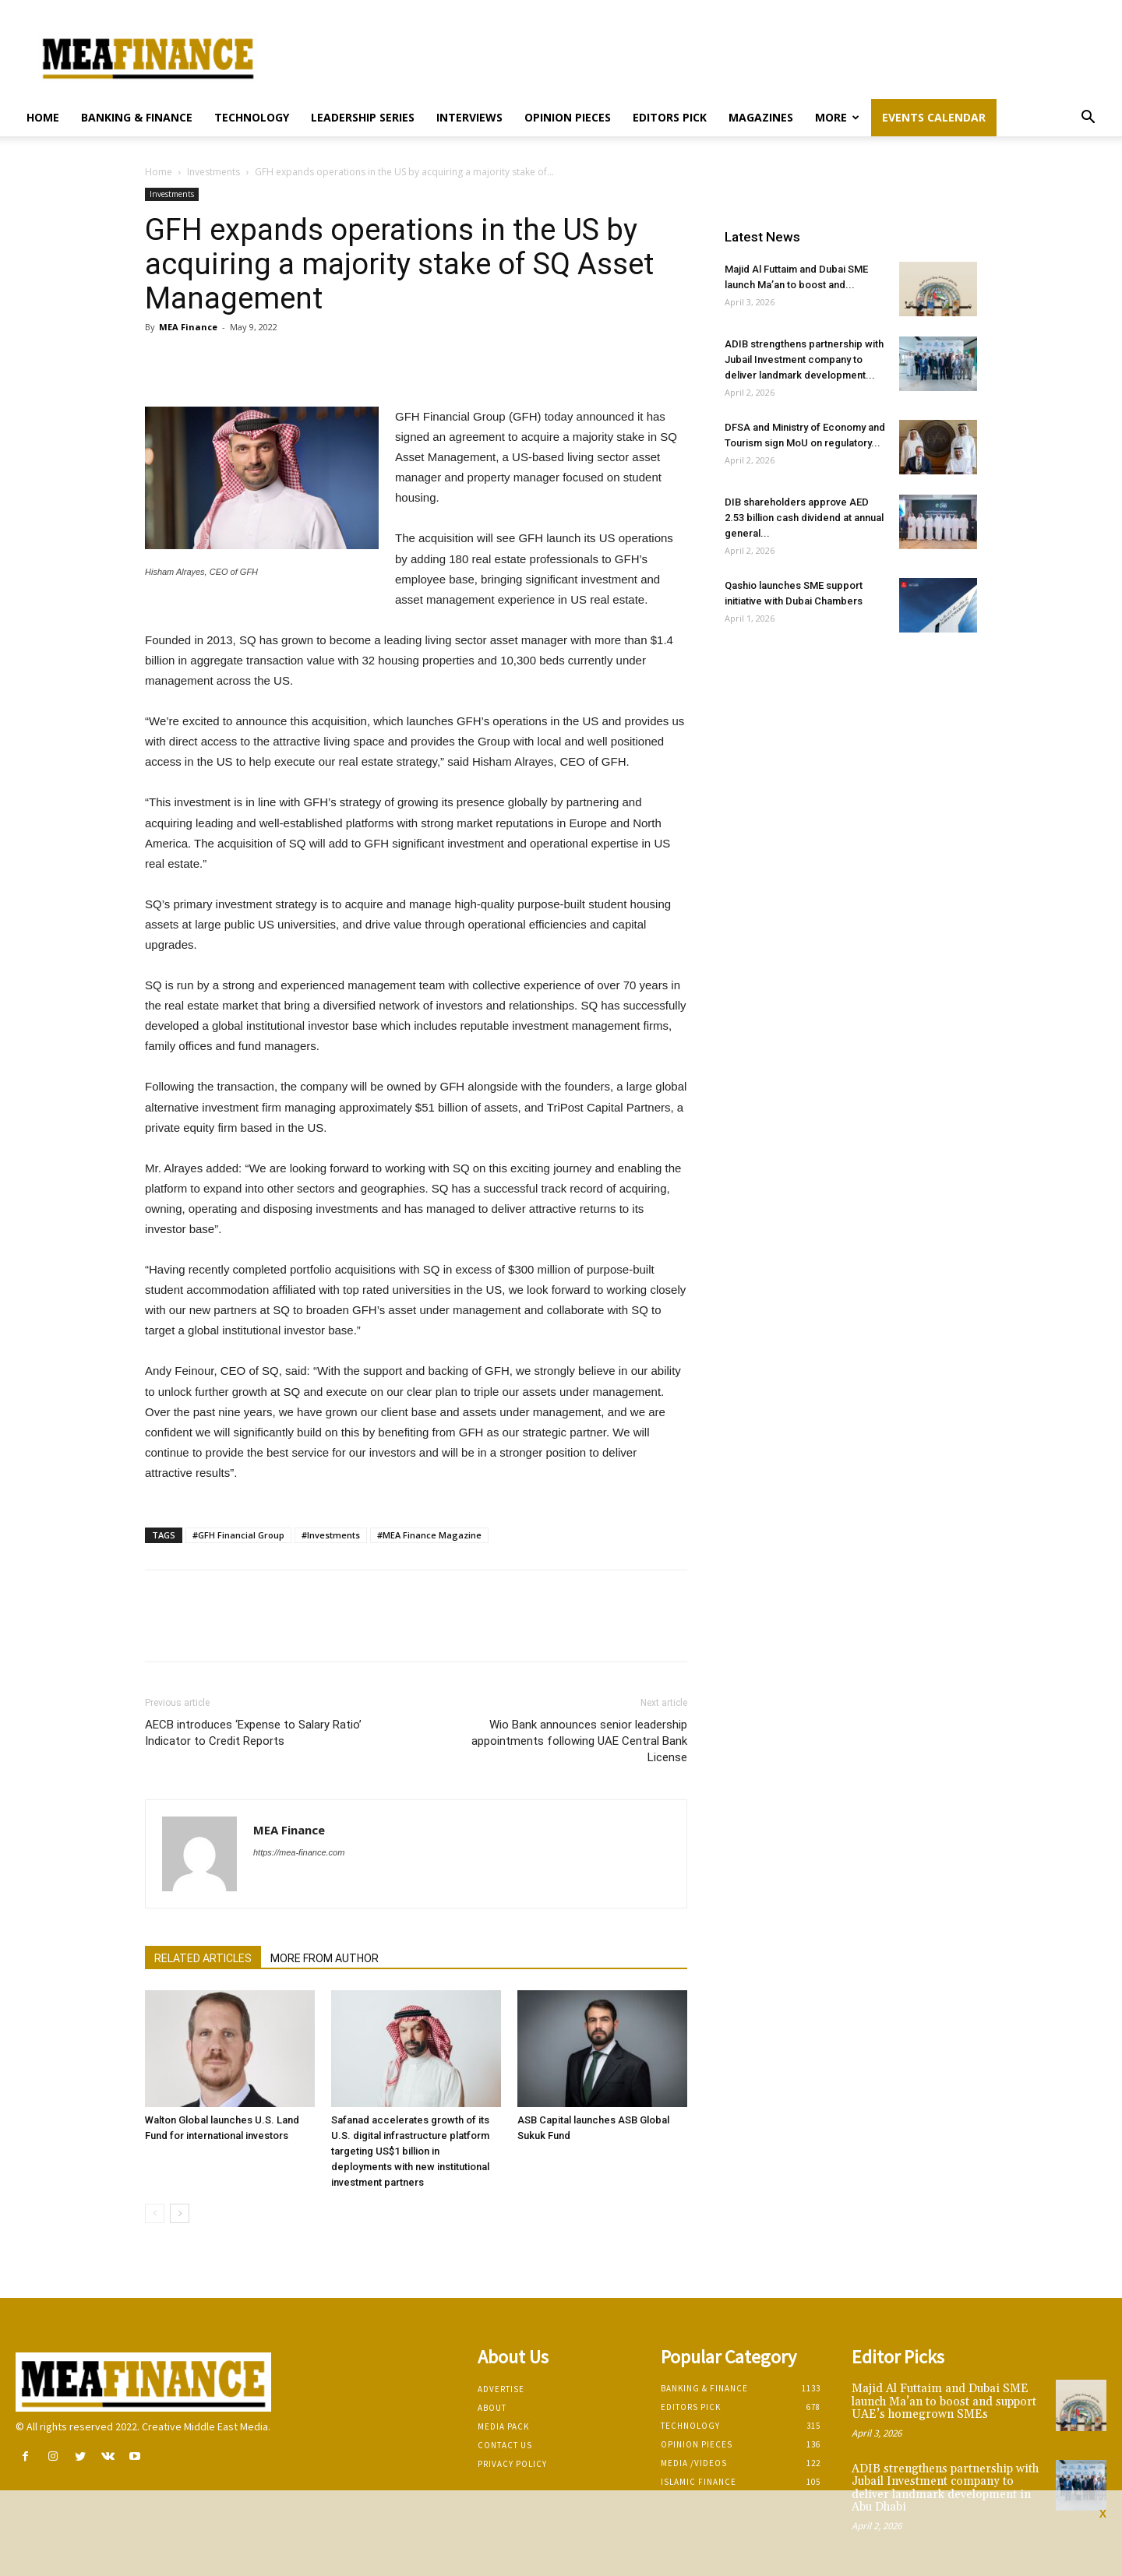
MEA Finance (188, 327)
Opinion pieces (567, 117)
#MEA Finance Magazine (429, 1535)
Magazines (761, 117)
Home (42, 117)
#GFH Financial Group (238, 1535)
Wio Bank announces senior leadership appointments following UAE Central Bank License (579, 1741)
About (492, 2407)
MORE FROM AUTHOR (324, 1958)
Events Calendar (934, 117)
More (837, 117)
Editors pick (670, 117)
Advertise (501, 2389)
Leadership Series (363, 117)
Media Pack (503, 2426)
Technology (251, 117)
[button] (1087, 118)
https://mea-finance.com (298, 1852)
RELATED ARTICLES (203, 1958)
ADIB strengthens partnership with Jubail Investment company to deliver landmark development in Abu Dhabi (945, 2488)
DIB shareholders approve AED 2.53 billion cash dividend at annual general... (804, 517)
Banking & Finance (136, 117)
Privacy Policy (512, 2463)
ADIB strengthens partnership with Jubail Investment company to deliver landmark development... (804, 359)
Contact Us (505, 2445)
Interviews (469, 117)
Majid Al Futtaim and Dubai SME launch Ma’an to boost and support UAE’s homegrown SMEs (944, 2401)
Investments (213, 171)
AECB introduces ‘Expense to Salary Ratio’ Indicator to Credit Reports (253, 1733)
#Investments (331, 1535)
